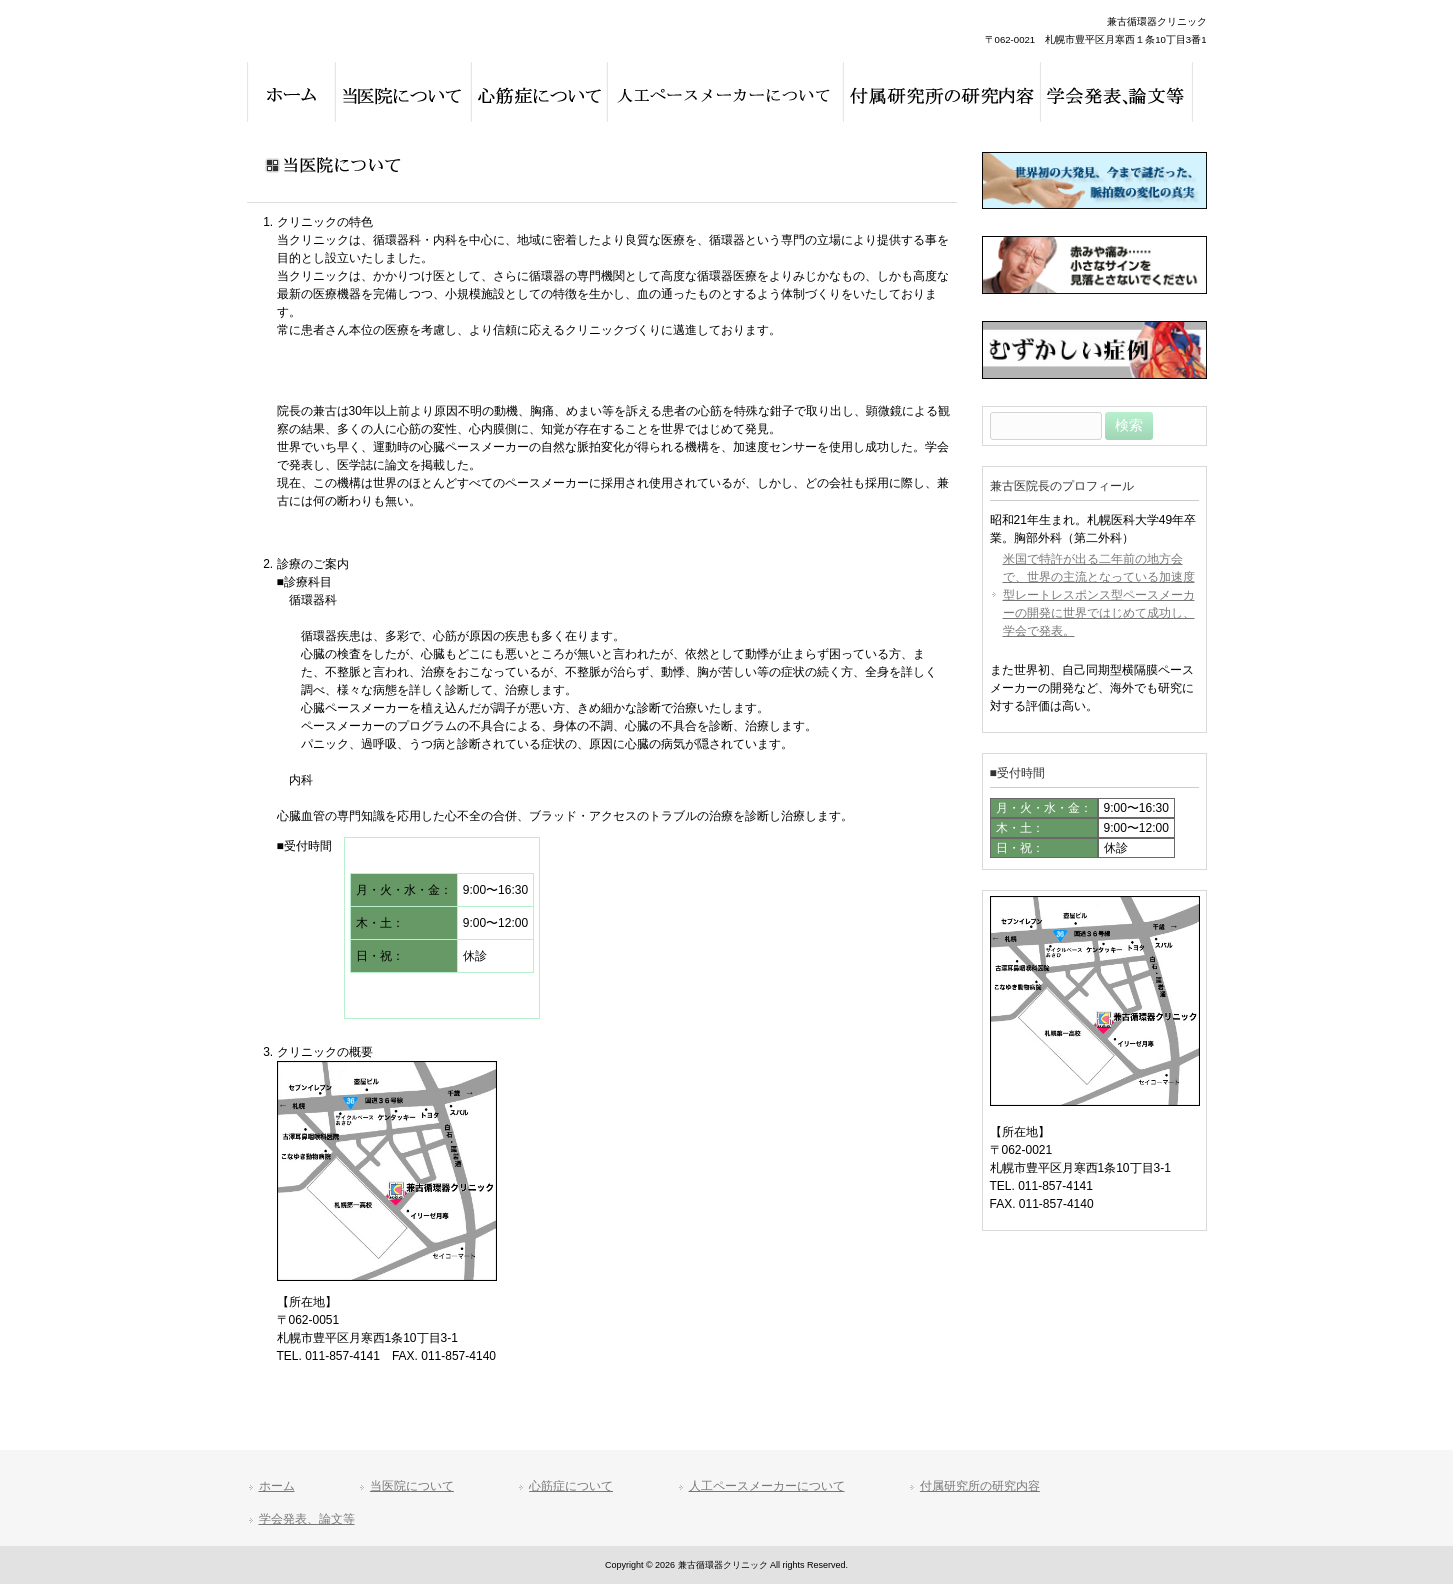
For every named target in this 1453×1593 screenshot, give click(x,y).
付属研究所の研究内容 (980, 1486)
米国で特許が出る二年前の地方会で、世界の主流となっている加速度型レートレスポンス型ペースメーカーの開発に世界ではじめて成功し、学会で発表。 (1099, 595)
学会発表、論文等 (307, 1519)
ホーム (277, 1486)
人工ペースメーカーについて (767, 1486)
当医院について (412, 1486)
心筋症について (571, 1486)
